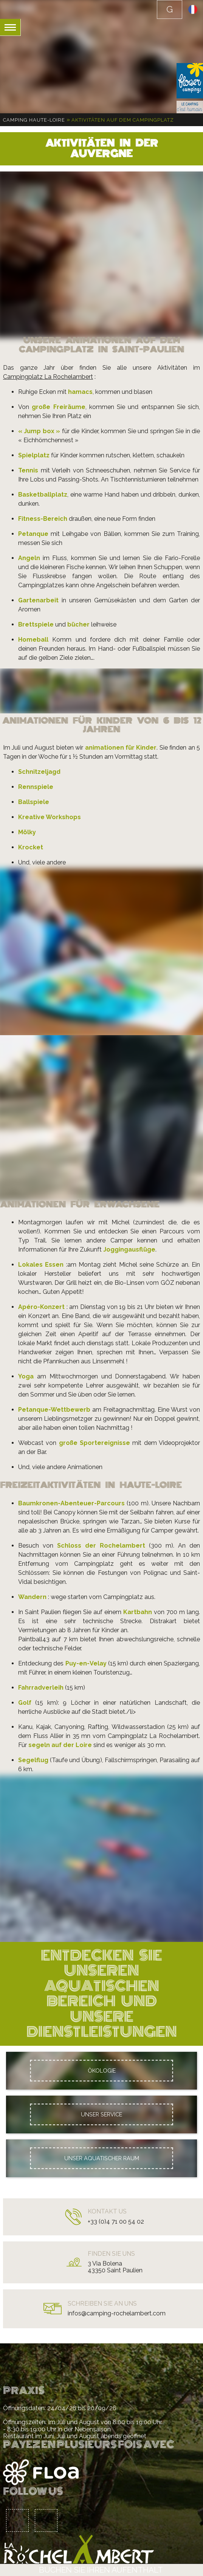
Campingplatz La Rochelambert (48, 376)
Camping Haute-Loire (34, 120)
